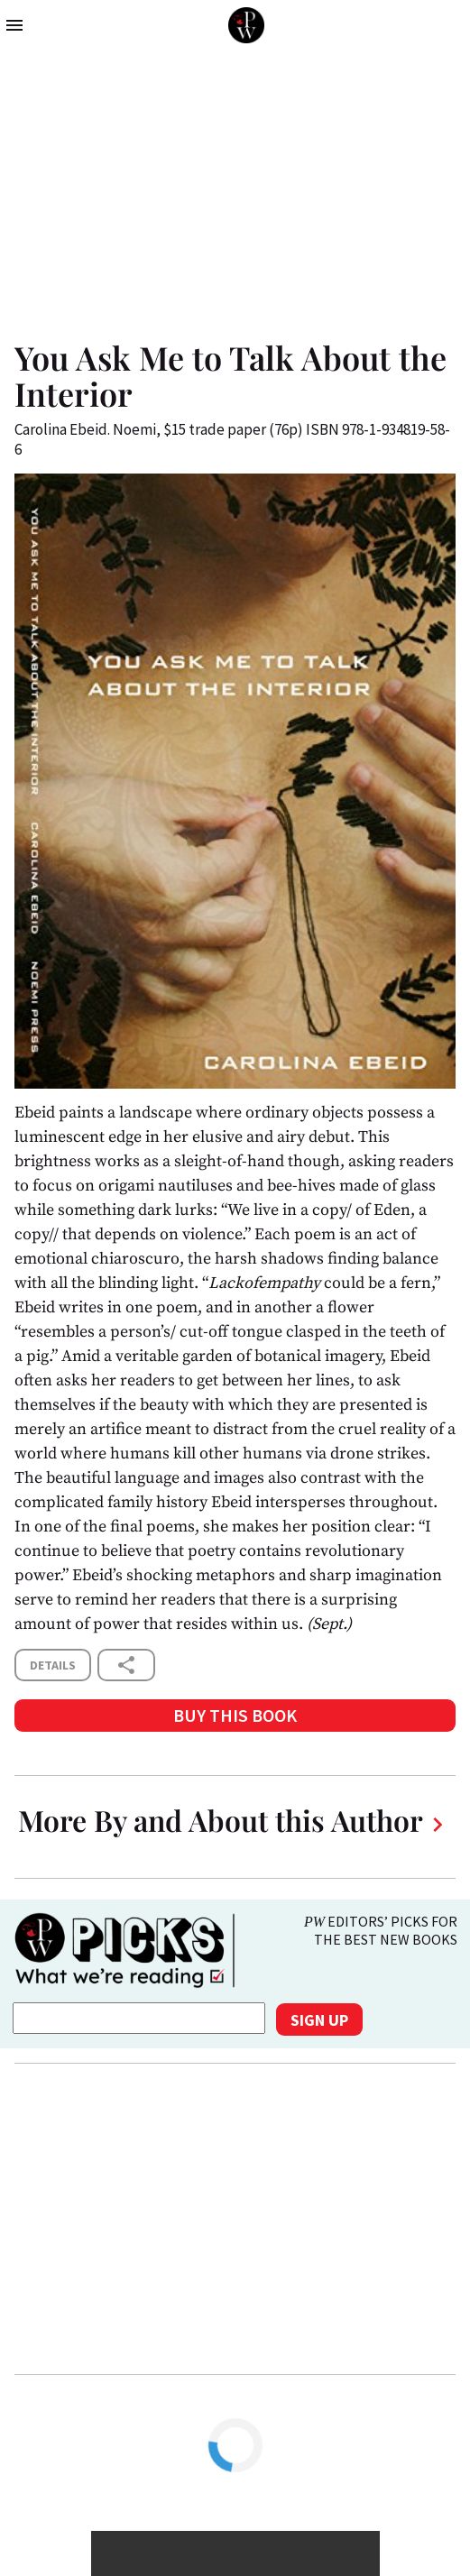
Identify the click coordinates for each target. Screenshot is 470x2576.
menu (14, 25)
